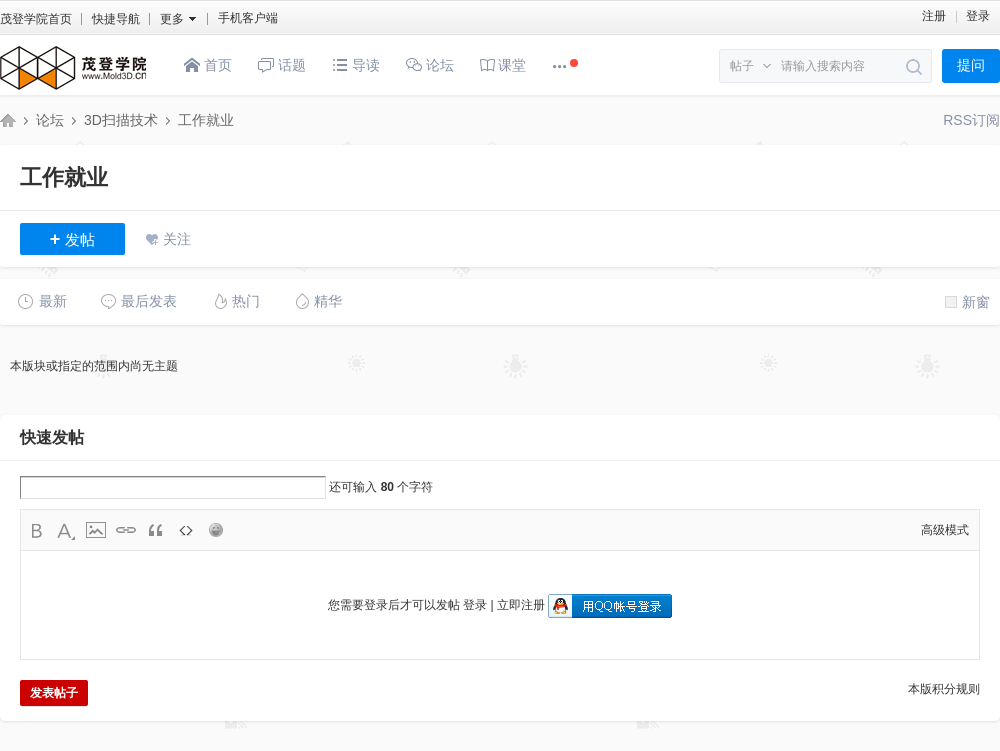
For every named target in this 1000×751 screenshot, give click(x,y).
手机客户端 (248, 18)
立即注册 (521, 605)
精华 (317, 301)
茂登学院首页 (36, 19)
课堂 (503, 65)
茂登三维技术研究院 (8, 120)
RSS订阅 (971, 120)
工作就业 (206, 120)
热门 (235, 301)
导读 (356, 65)
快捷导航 (116, 19)
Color (66, 530)
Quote (156, 530)
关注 (177, 239)
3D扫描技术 (121, 120)
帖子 (742, 66)
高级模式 (945, 530)
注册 (934, 16)
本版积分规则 (944, 689)
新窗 (967, 302)
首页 (208, 65)
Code (186, 530)
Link (126, 530)
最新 (42, 301)
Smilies (216, 530)
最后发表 (138, 301)
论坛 (430, 65)
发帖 (73, 239)
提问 (971, 65)
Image (96, 530)
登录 (978, 16)
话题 (282, 65)
